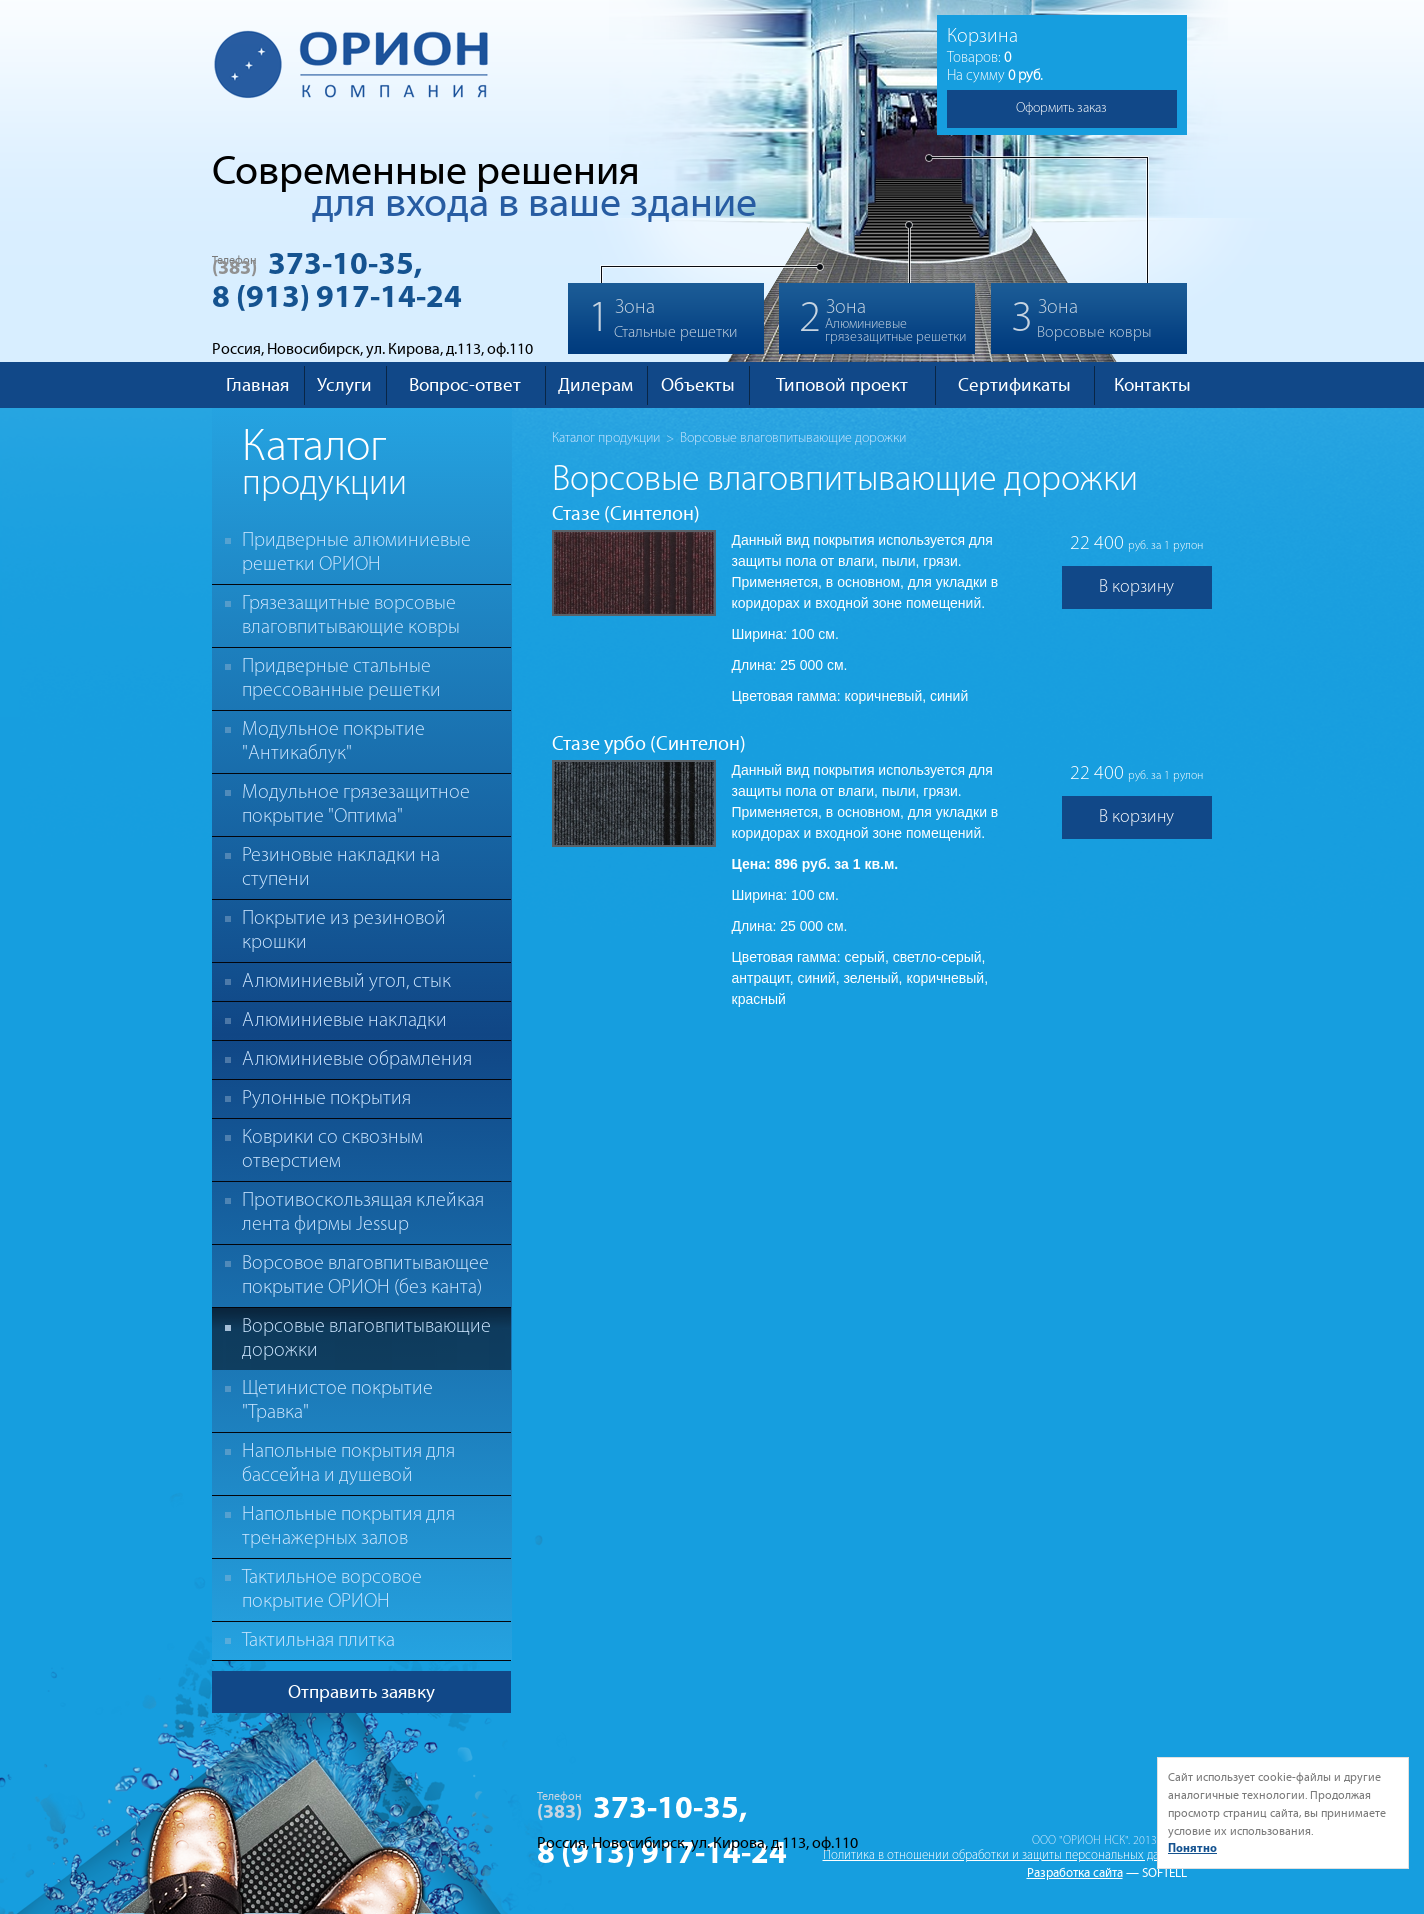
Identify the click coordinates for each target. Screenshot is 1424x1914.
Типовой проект (842, 385)
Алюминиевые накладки (344, 1021)
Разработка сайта (1075, 1873)
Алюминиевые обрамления (357, 1060)
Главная (257, 385)
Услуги (344, 385)
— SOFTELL (1156, 1873)
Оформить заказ (1061, 108)
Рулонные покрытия (326, 1099)
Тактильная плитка (318, 1641)
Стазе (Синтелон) (626, 513)
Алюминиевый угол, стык (346, 982)
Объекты (698, 385)
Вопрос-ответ (465, 385)
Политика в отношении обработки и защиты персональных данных (1005, 1855)
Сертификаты (1014, 385)
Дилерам (595, 385)
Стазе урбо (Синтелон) (649, 743)
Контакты (1152, 385)
